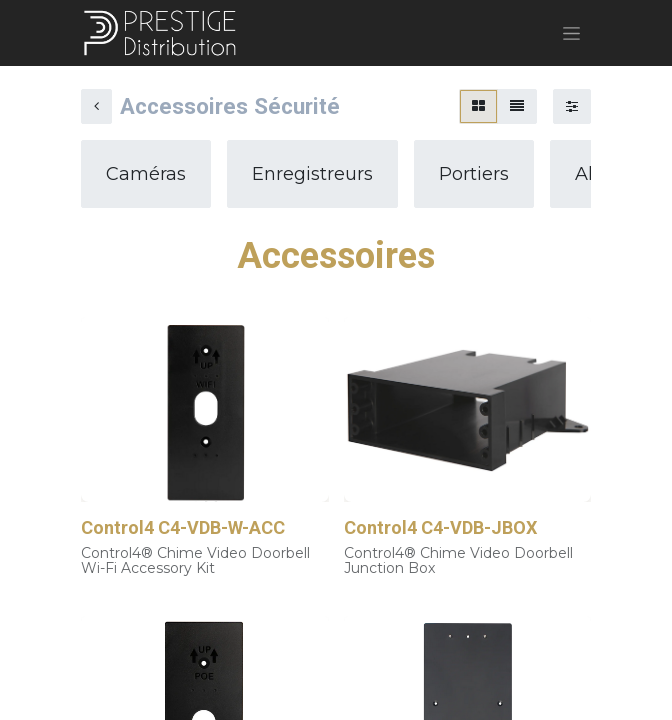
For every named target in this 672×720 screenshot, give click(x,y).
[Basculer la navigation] (571, 33)
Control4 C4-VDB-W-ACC (183, 527)
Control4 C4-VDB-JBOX (440, 527)
